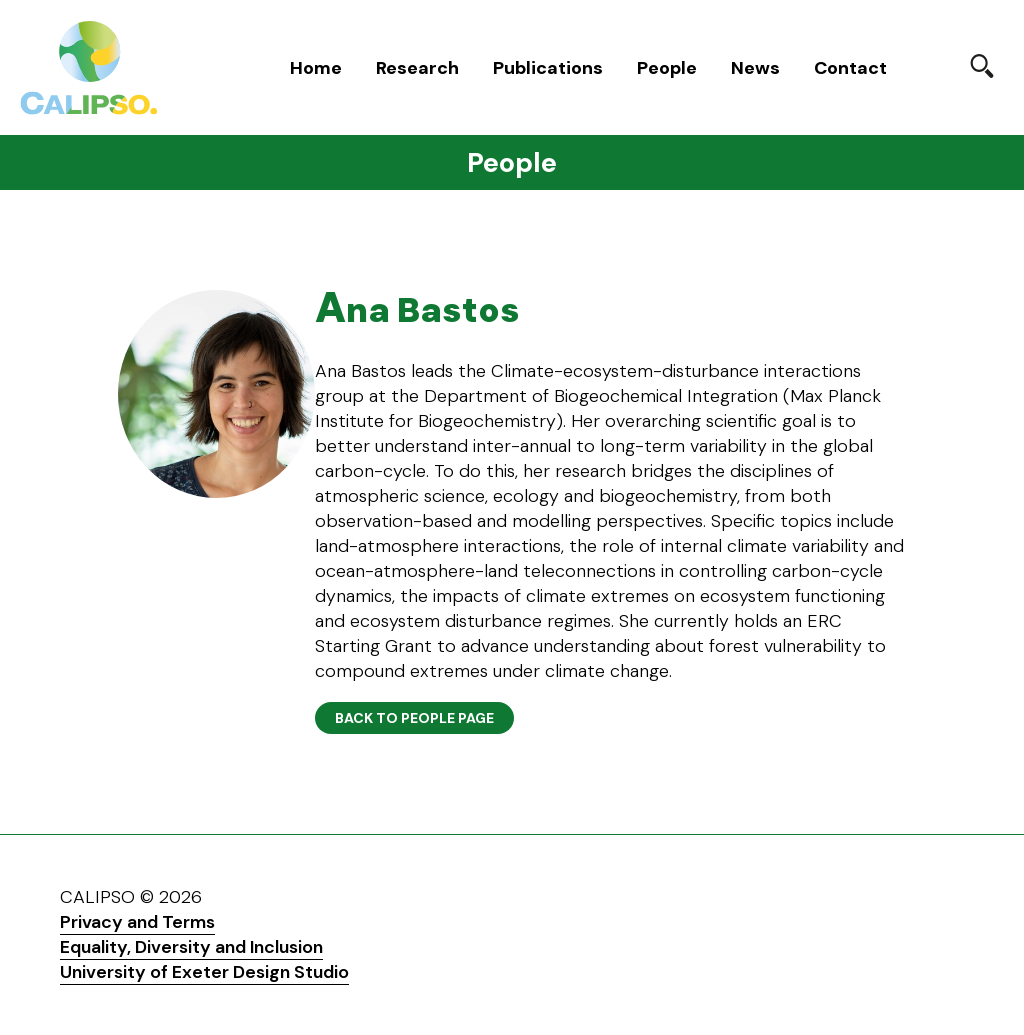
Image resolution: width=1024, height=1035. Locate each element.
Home (316, 68)
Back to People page (414, 718)
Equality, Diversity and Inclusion (191, 947)
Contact (850, 68)
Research (417, 68)
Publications (548, 68)
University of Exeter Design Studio (204, 972)
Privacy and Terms (137, 922)
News (755, 68)
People (667, 68)
